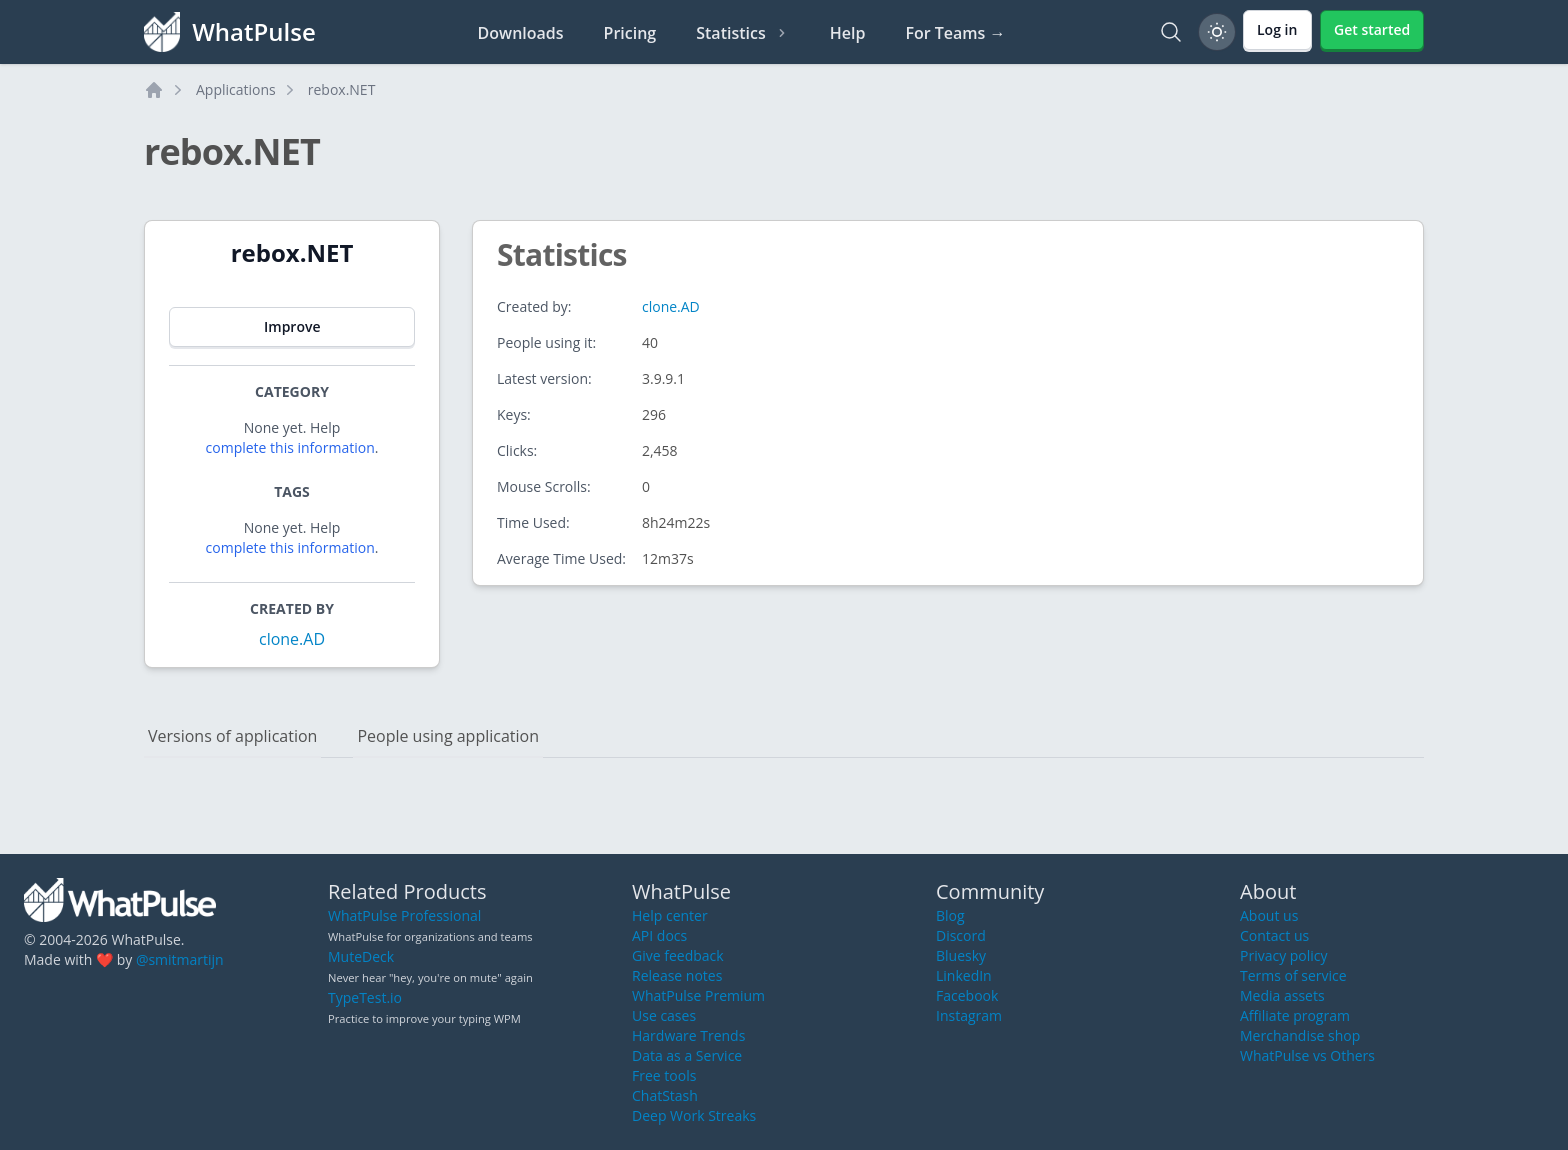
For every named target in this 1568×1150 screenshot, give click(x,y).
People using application (448, 736)
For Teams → (955, 33)
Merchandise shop (1300, 1035)
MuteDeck (361, 956)
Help (848, 33)
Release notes (677, 975)
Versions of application (232, 736)
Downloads (521, 33)
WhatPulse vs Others (1307, 1055)
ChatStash (665, 1095)
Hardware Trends (688, 1035)
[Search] (1171, 32)
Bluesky (961, 955)
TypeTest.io (365, 997)
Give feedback (678, 955)
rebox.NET (342, 89)
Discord (961, 935)
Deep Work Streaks (694, 1115)
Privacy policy (1284, 955)
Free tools (664, 1075)
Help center (670, 915)
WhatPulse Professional (404, 915)
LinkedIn (964, 975)
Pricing (630, 33)
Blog (950, 915)
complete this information (290, 447)
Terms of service (1293, 975)
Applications (236, 89)
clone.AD (292, 639)
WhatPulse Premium (698, 995)
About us (1269, 915)
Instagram (969, 1015)
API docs (659, 935)
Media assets (1282, 995)
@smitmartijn (180, 959)
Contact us (1274, 935)
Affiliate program (1295, 1015)
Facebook (967, 995)
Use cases (664, 1015)
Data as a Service (687, 1055)
